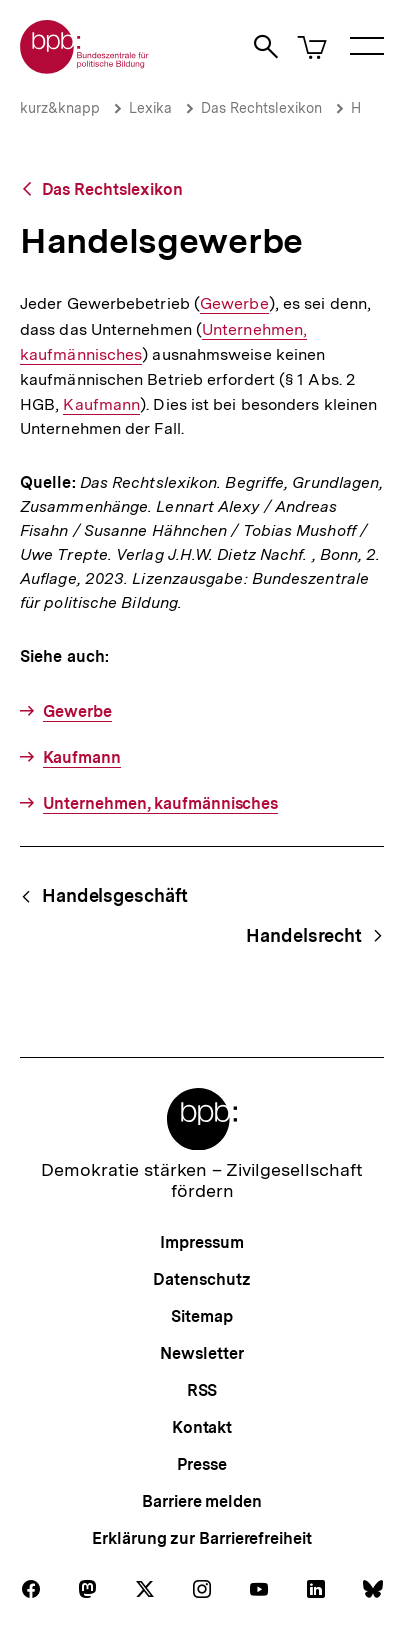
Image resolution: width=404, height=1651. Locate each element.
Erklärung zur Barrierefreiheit (201, 1538)
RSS (202, 1390)
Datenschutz (201, 1279)
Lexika (150, 108)
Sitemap (201, 1316)
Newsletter (201, 1353)
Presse (201, 1464)
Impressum (201, 1242)
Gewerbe (234, 304)
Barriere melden (202, 1501)
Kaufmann (101, 405)
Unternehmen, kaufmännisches (161, 803)
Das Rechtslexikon (261, 108)
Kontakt (202, 1427)
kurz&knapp (60, 108)
